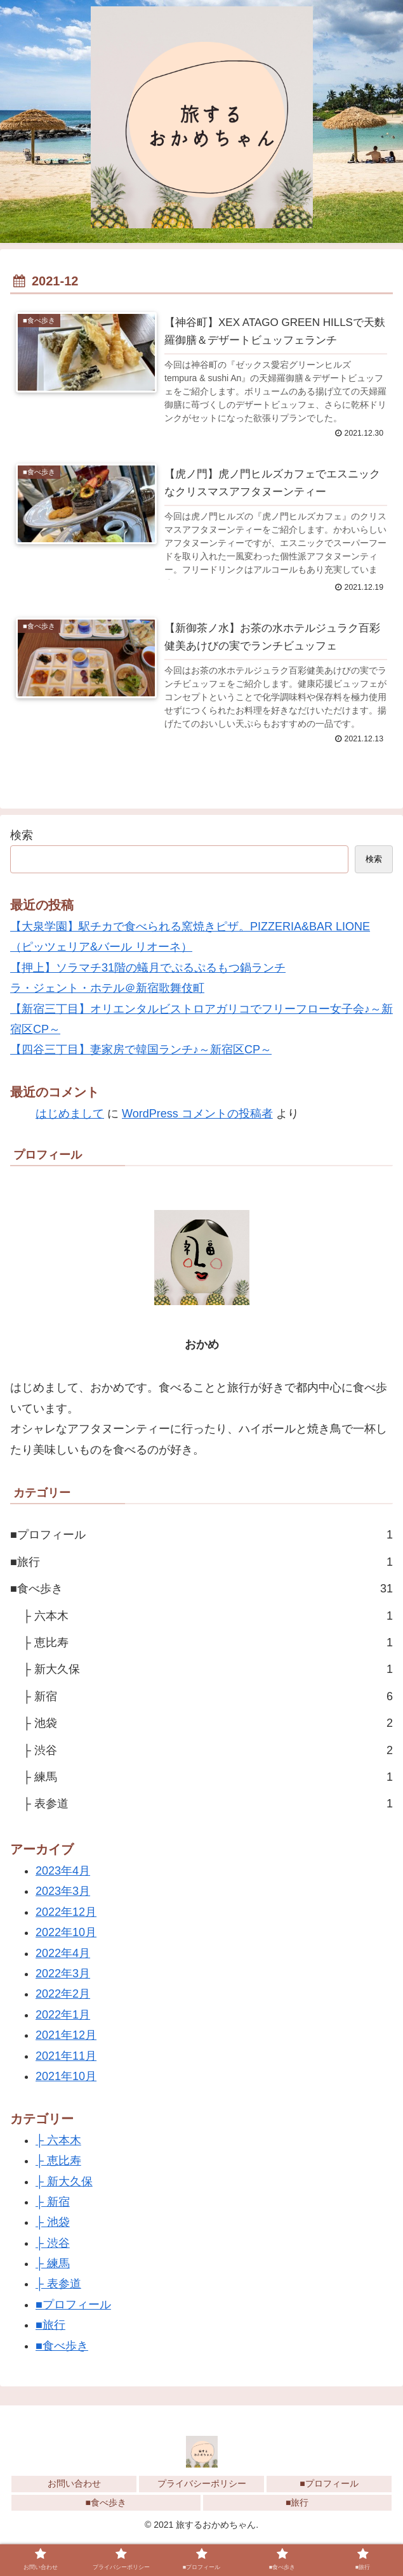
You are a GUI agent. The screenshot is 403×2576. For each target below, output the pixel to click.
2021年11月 (66, 2056)
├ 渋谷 (208, 1751)
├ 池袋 (208, 1724)
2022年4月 (63, 1954)
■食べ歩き (201, 1590)
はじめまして (70, 1115)
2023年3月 (63, 1892)
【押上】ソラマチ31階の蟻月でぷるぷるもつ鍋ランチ (148, 968)
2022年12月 (66, 1913)
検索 (21, 836)
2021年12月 (66, 2036)
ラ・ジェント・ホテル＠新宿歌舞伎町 (107, 989)
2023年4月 (63, 1872)
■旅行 (201, 1562)
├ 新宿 (208, 1697)
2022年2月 (63, 1995)
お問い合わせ (74, 2485)
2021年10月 (66, 2077)
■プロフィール (201, 1536)
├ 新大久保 (208, 1670)
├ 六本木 (208, 1616)
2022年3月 (63, 1974)
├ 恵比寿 (208, 1644)
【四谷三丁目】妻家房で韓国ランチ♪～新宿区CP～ (141, 1050)
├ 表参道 (208, 1805)
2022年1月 (63, 2015)
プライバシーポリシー (201, 2485)
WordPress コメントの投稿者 (197, 1115)
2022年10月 (66, 1933)
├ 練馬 (208, 1778)
